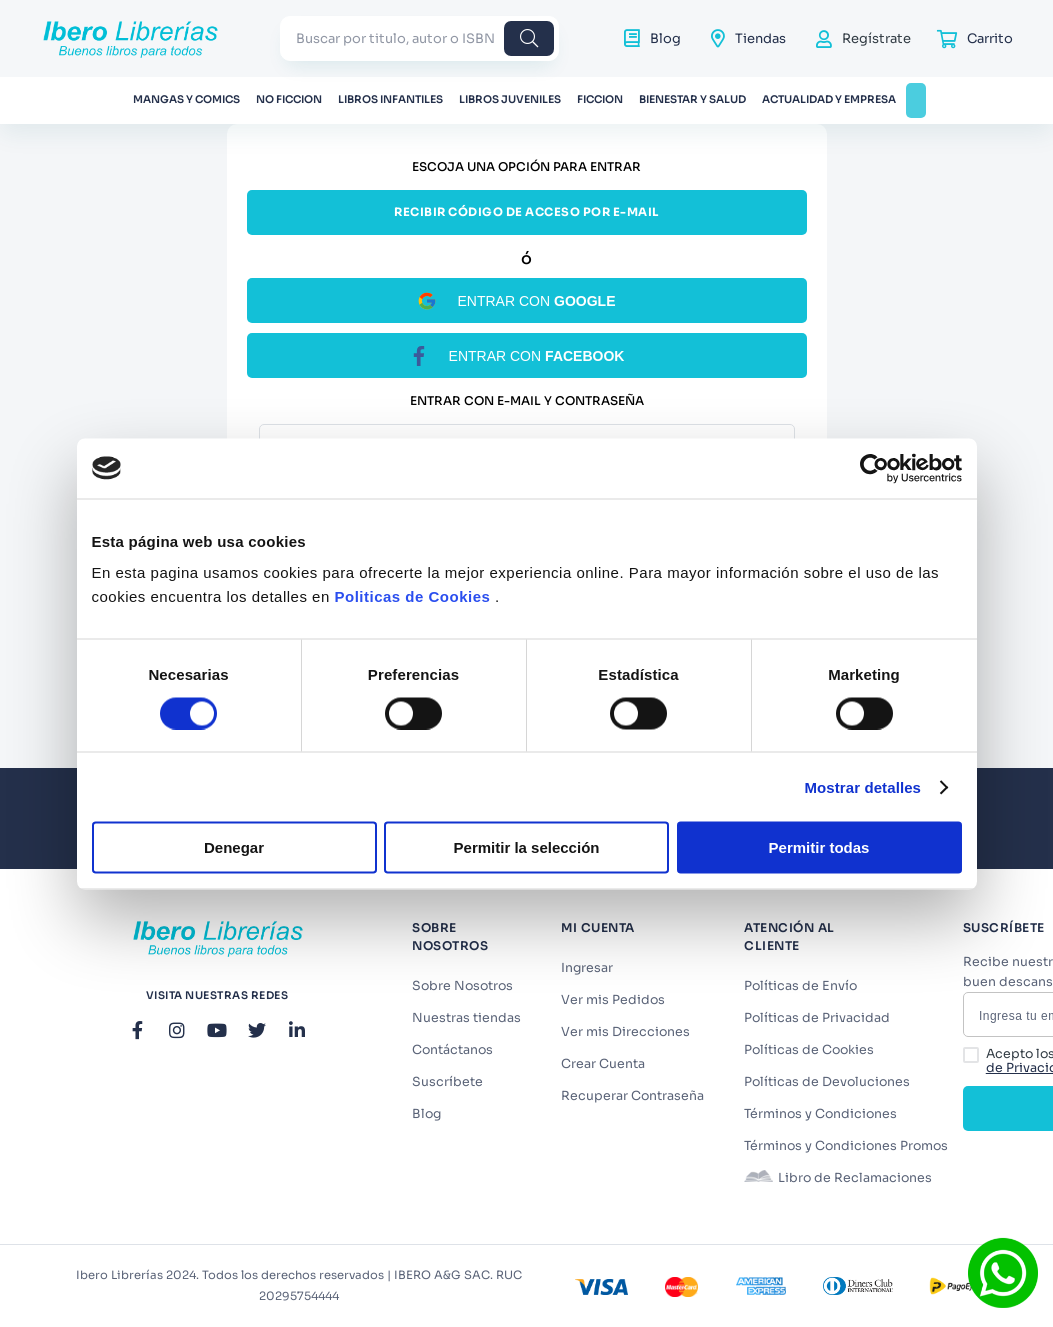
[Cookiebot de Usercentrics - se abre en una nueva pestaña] (874, 468)
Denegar (234, 847)
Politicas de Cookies (412, 596)
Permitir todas (819, 847)
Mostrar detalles (862, 786)
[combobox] (419, 38)
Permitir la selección (527, 847)
